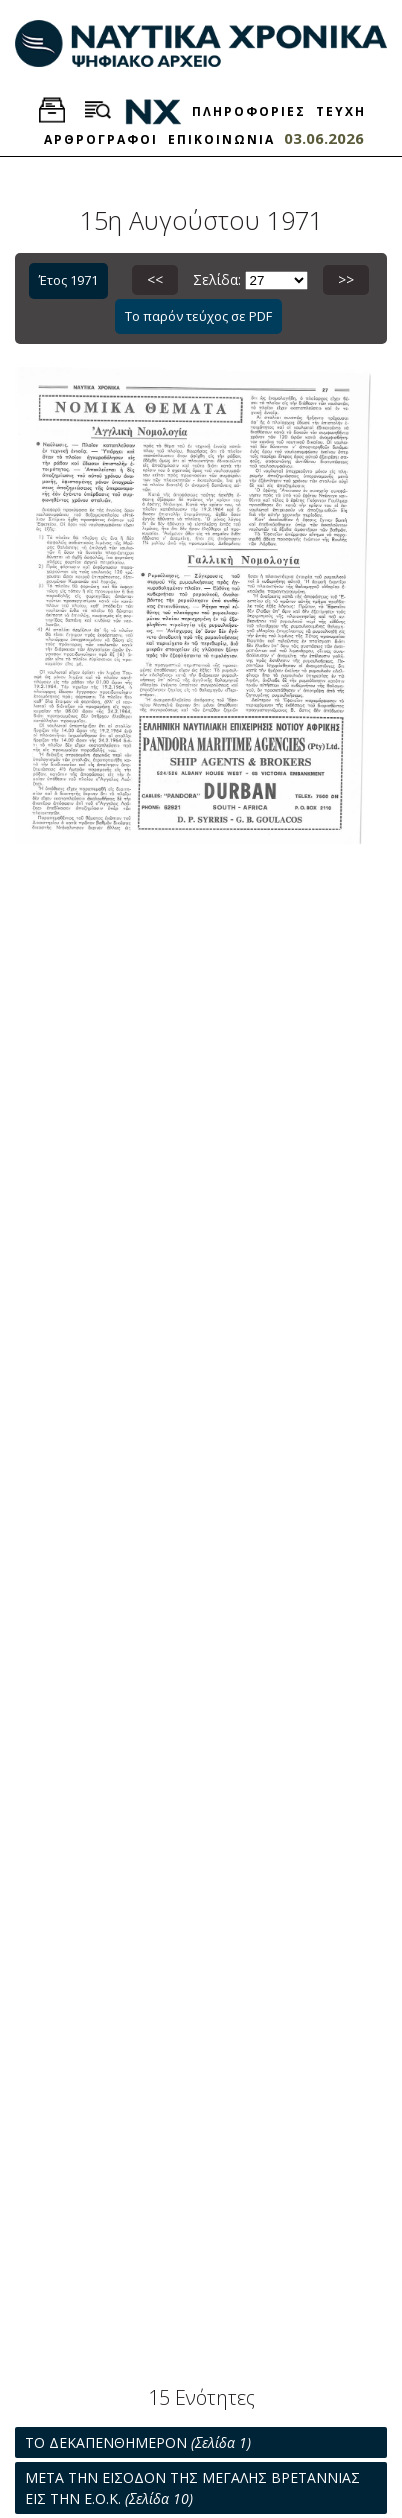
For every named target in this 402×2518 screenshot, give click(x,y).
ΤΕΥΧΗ (341, 111)
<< (155, 279)
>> (346, 279)
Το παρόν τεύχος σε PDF (198, 316)
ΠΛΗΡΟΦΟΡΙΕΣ (249, 111)
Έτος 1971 (68, 280)
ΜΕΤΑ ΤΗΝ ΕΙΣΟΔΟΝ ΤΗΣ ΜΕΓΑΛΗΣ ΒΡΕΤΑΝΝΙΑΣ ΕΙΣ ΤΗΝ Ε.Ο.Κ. (192, 2488)
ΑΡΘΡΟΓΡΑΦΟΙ (101, 139)
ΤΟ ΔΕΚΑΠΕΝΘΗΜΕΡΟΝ (138, 2442)
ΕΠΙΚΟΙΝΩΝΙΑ (221, 139)
